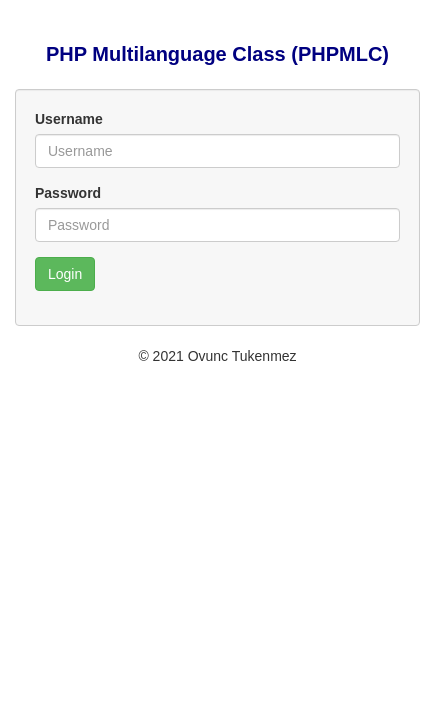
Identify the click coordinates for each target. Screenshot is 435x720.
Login (65, 274)
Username (69, 119)
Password (68, 193)
